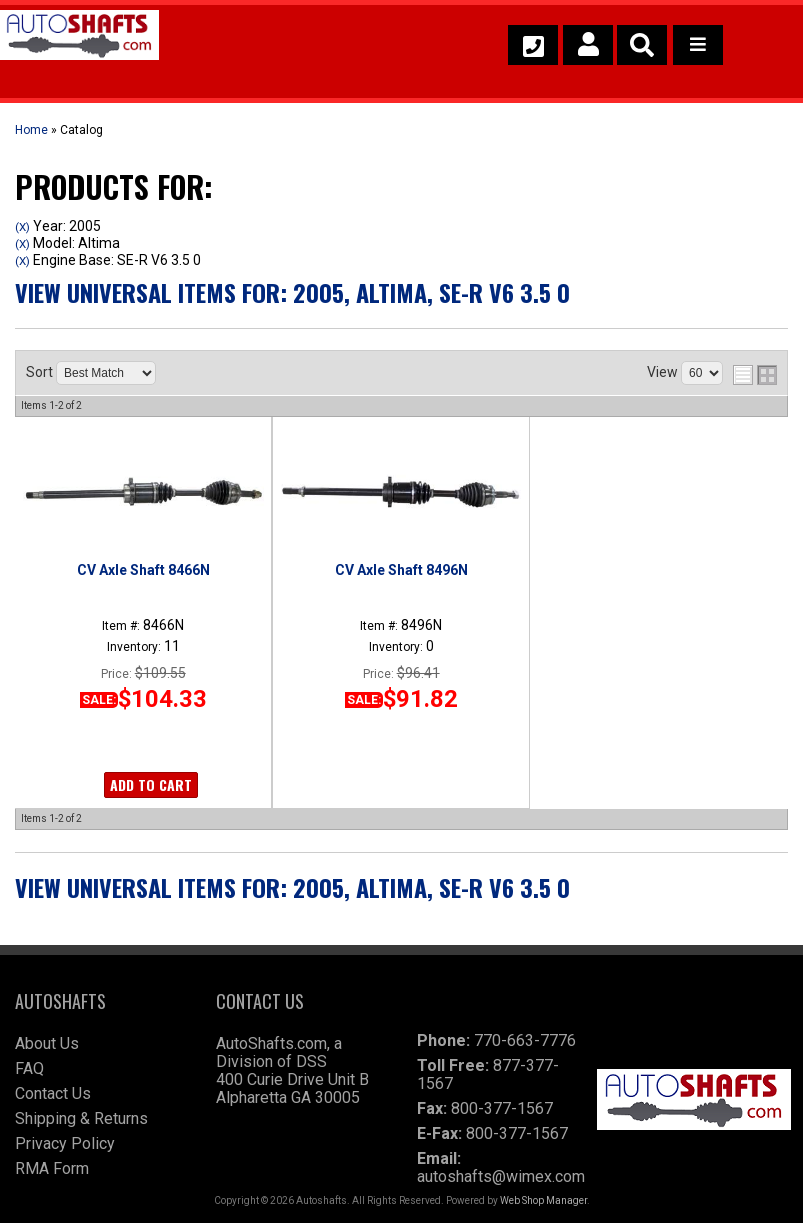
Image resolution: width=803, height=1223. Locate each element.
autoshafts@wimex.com (501, 1176)
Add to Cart (151, 784)
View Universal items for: (292, 292)
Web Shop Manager (543, 1200)
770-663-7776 (525, 1040)
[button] (642, 45)
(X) (22, 227)
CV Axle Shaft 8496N (401, 570)
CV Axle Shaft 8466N (143, 570)
